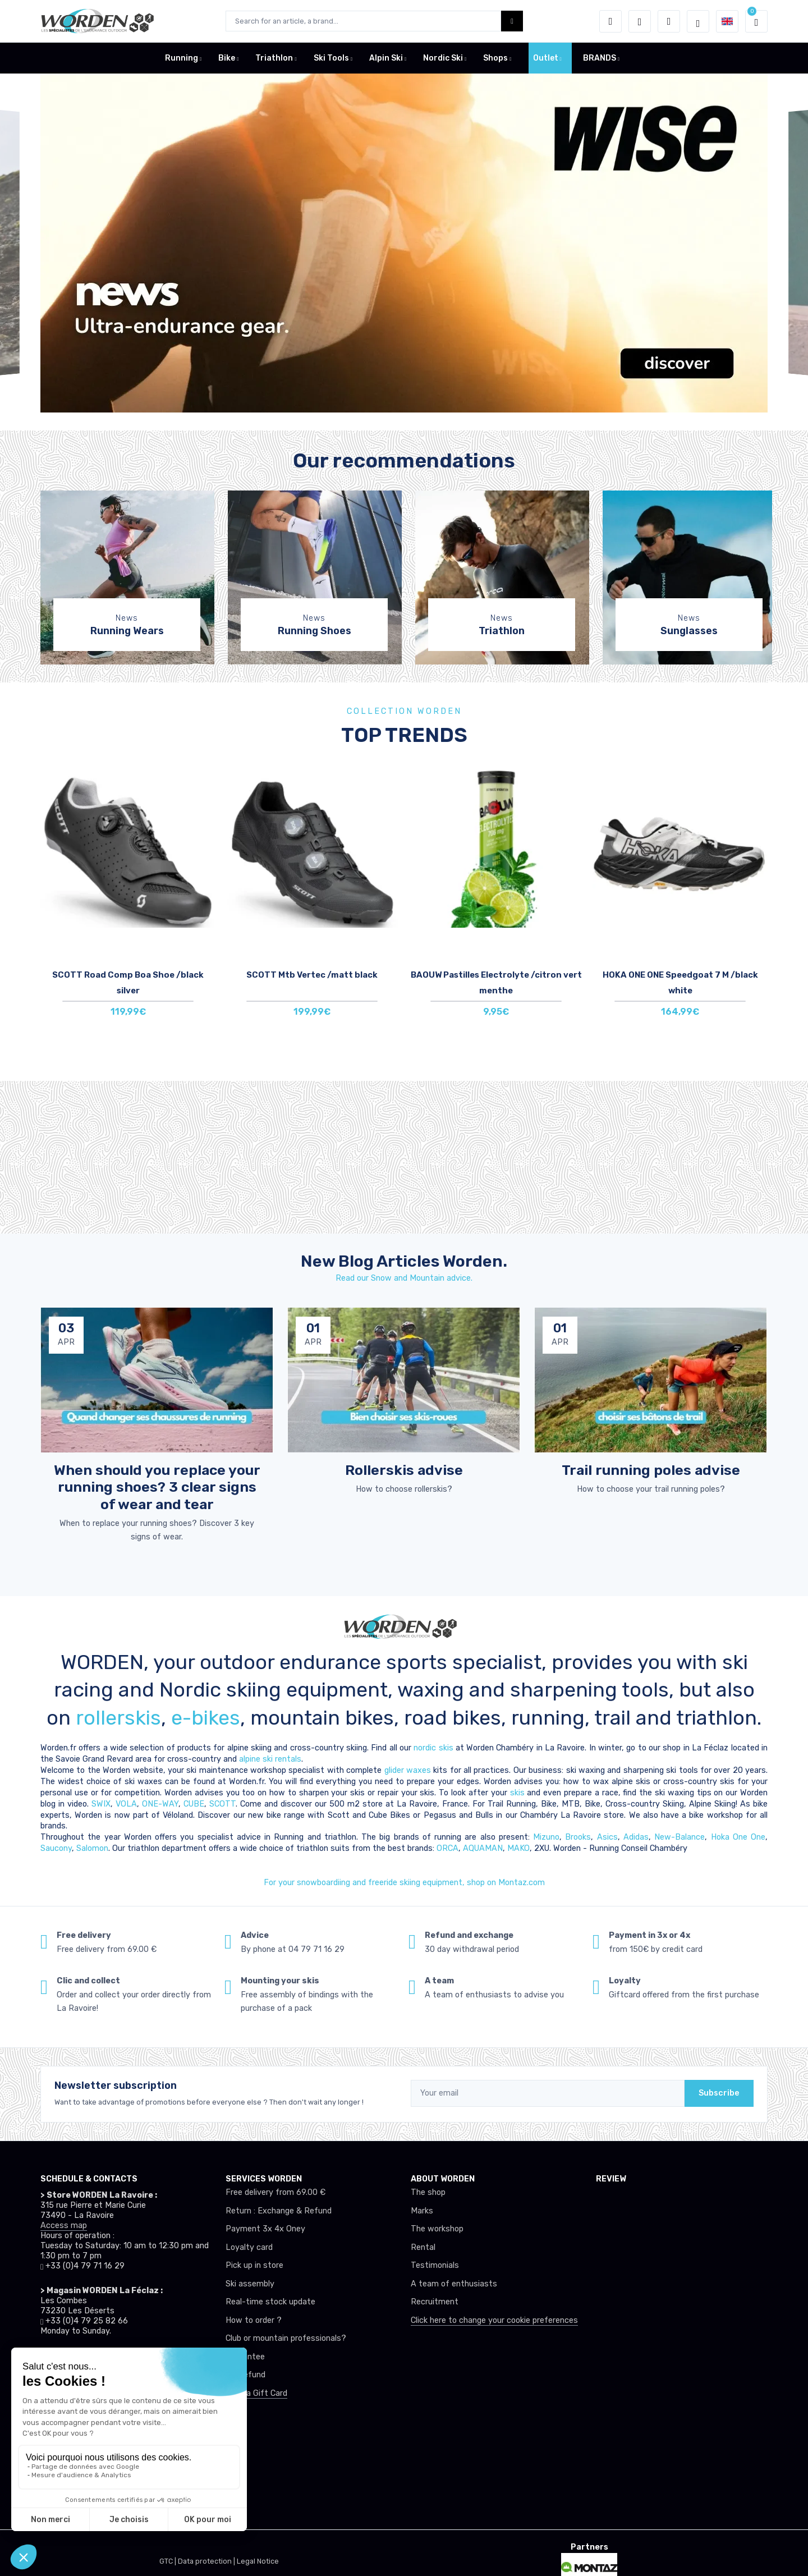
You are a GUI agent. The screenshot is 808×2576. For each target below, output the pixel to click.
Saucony (56, 1848)
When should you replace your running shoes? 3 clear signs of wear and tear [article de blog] (157, 1486)
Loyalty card (249, 2247)
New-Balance (679, 1837)
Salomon (92, 1848)
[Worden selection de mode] (698, 21)
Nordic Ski (443, 58)
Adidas (636, 1837)
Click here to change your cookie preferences (494, 2320)
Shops (495, 58)
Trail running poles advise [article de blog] (651, 1469)
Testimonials (435, 2265)
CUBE (193, 1804)
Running (181, 58)
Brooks (578, 1837)
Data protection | (207, 2561)
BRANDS (599, 58)
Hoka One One (738, 1837)
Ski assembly (250, 2284)
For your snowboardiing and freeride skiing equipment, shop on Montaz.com (404, 1882)
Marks (422, 2211)
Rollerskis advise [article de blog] (404, 1469)
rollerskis (118, 1718)
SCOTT (222, 1804)
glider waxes (406, 1770)
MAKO (518, 1848)
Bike (226, 58)
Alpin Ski (386, 58)
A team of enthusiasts (454, 2284)
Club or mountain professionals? (286, 2338)
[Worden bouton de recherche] (512, 21)
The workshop (437, 2229)
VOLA (126, 1804)
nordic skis (433, 1748)
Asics (607, 1837)
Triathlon (274, 58)
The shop (428, 2192)
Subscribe (719, 2093)
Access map (63, 2225)
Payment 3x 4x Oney (265, 2229)
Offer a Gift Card (256, 2393)
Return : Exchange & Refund (279, 2211)
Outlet (545, 58)
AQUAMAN (483, 1848)
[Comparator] (669, 21)
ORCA (447, 1848)
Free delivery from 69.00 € (275, 2192)
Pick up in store (254, 2265)
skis (518, 1793)
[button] (610, 21)
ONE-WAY (160, 1804)
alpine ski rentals (270, 1759)
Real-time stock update (270, 2302)
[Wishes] (639, 21)
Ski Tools (331, 58)
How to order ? (254, 2320)
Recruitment (434, 2302)
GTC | (168, 2561)
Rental (423, 2247)
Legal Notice (258, 2561)
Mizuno (546, 1837)
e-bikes (205, 1718)
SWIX (101, 1804)
